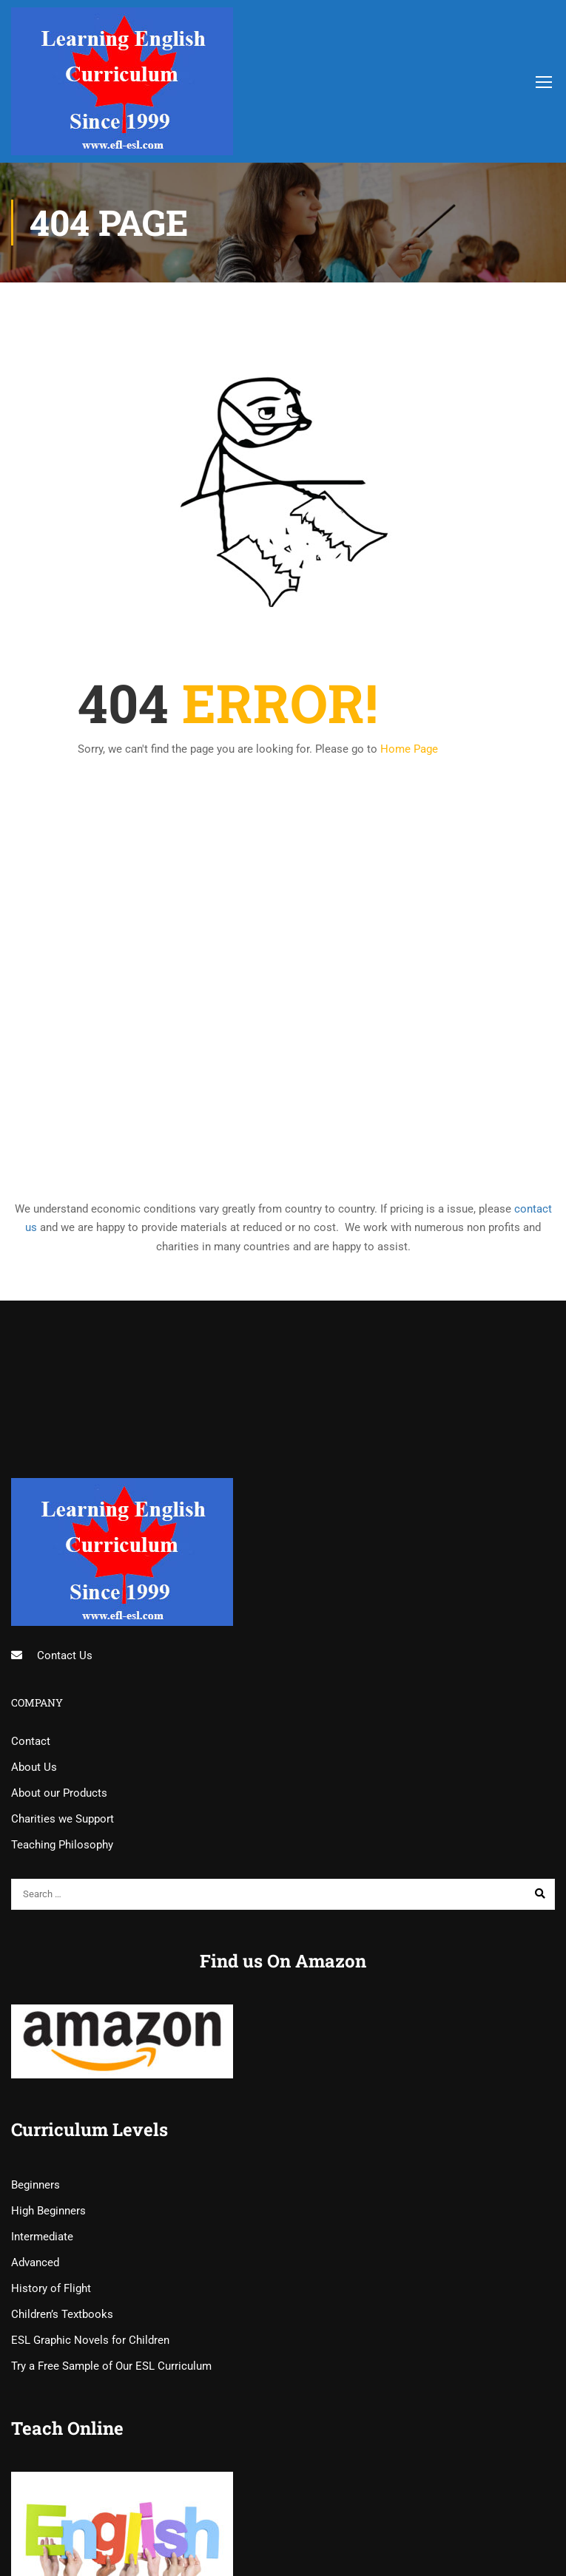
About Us (34, 1767)
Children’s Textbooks (62, 2314)
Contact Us (64, 1655)
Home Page (409, 749)
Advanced (35, 2262)
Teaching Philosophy (62, 1844)
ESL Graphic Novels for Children (90, 2340)
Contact (30, 1741)
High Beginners (48, 2210)
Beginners (35, 2185)
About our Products (59, 1793)
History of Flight (51, 2288)
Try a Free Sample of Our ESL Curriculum (111, 2366)
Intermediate (42, 2236)
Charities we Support (62, 1819)
